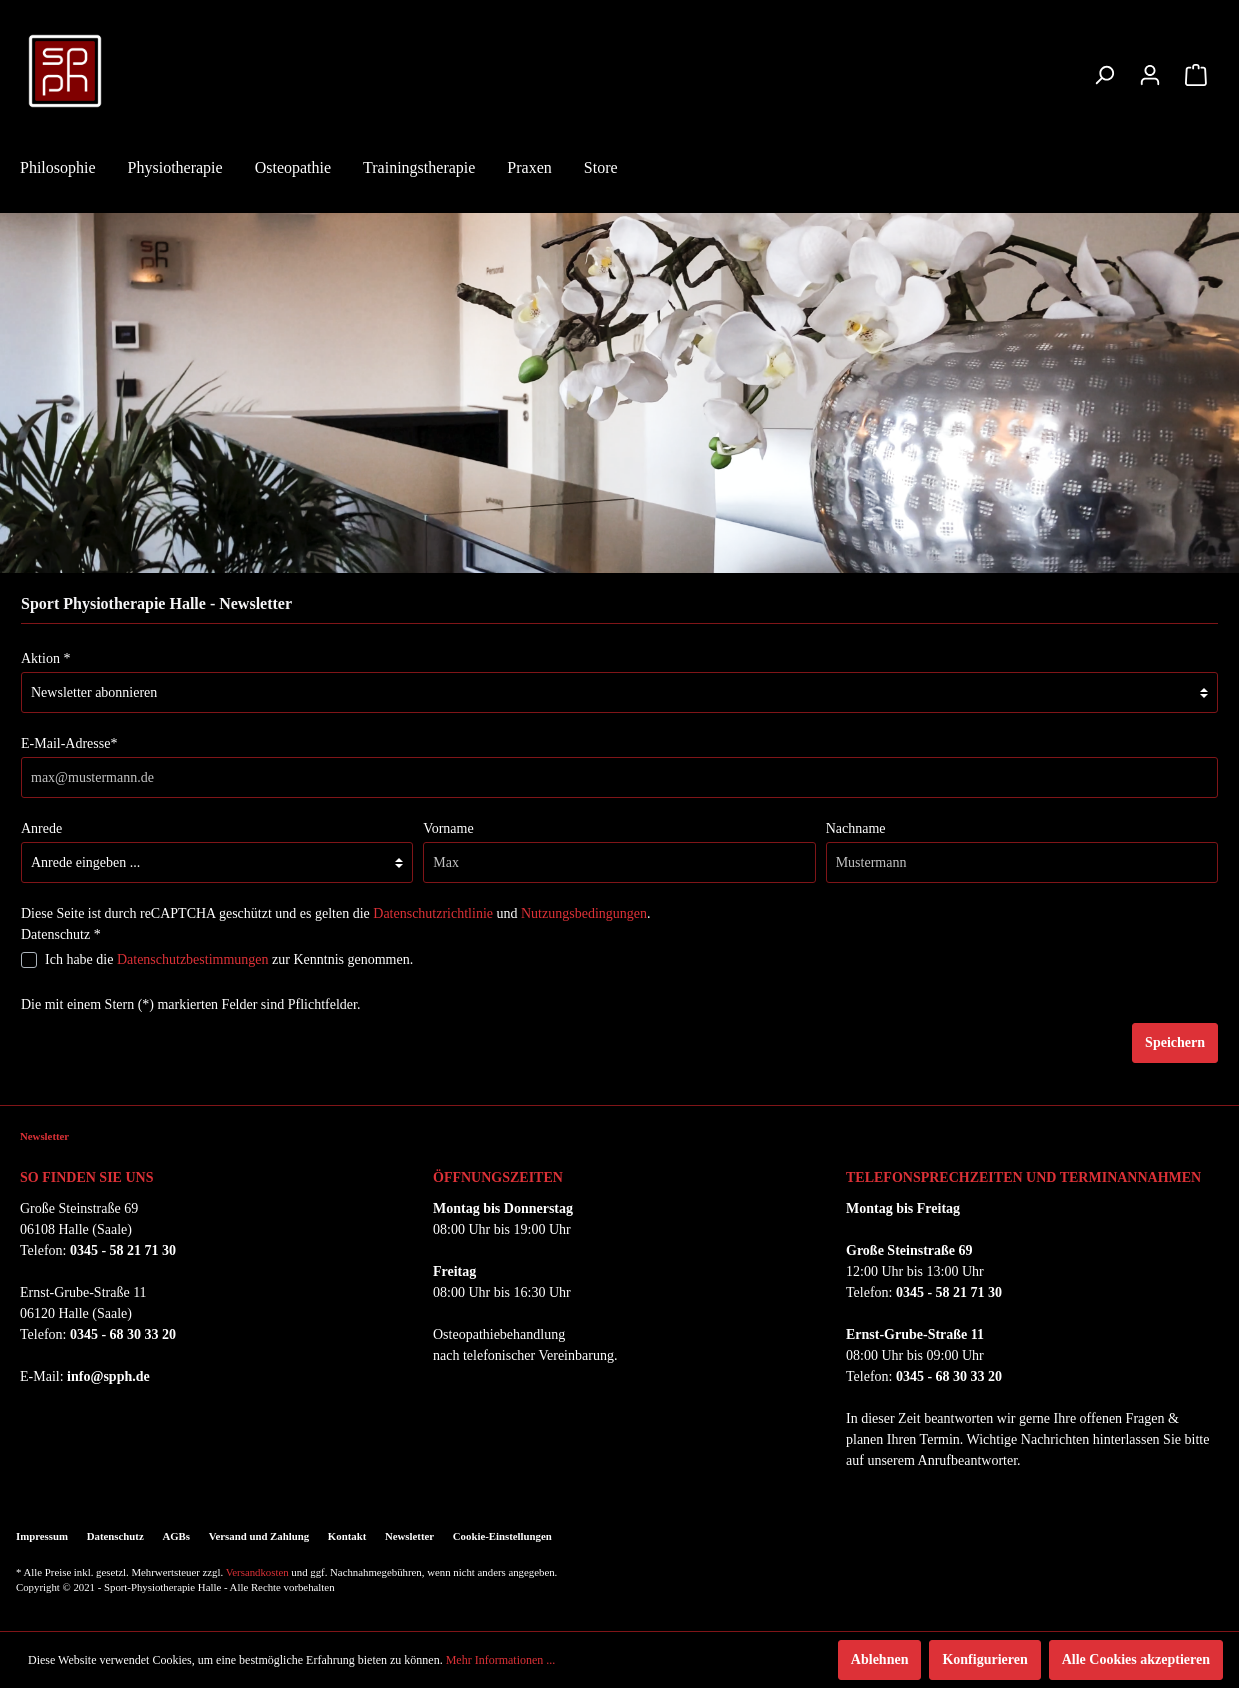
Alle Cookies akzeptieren (1136, 1659)
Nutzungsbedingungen (584, 913)
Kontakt (347, 1536)
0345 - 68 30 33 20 (123, 1334)
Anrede (41, 828)
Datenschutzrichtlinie (433, 913)
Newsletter (409, 1536)
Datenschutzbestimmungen (193, 959)
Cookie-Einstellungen (502, 1536)
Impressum (42, 1536)
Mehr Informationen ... (501, 1660)
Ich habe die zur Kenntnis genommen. (229, 959)
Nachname (856, 828)
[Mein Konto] (1150, 75)
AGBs (176, 1536)
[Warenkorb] (1196, 75)
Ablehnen (880, 1659)
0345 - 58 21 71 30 (123, 1250)
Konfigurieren (984, 1659)
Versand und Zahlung (259, 1536)
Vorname (448, 828)
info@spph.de (108, 1376)
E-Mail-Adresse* (69, 743)
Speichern (1175, 1042)
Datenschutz (115, 1536)
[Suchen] (1104, 75)
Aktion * (45, 658)
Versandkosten (257, 1572)
